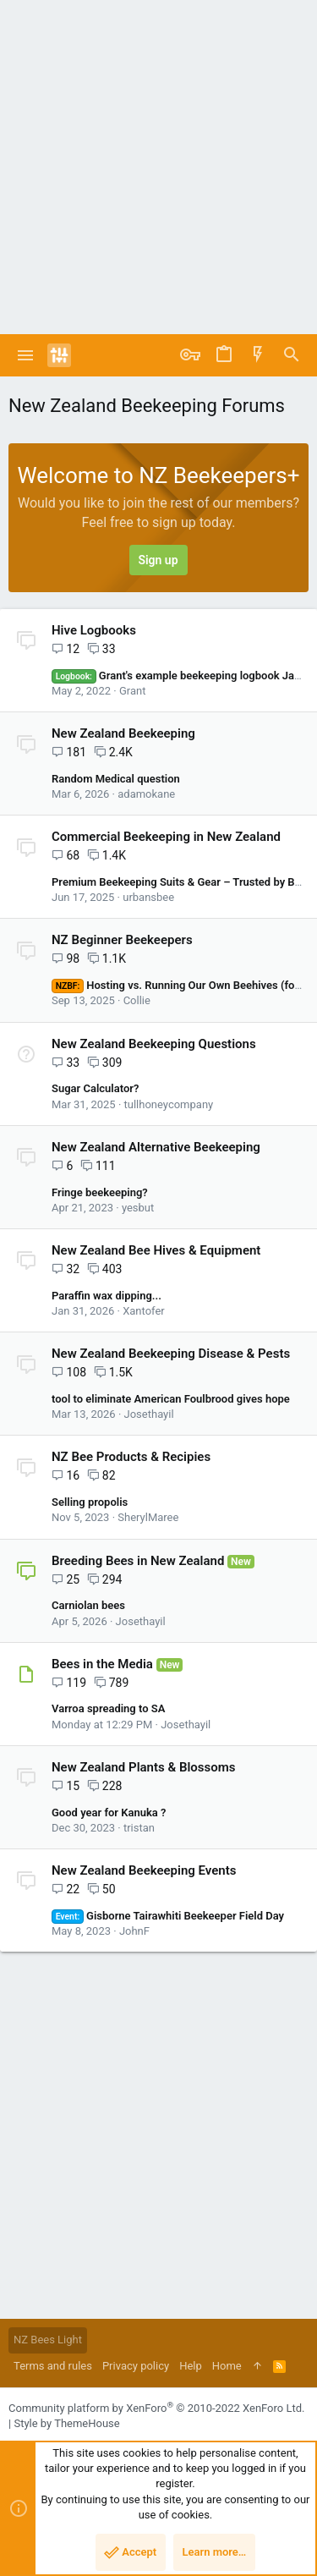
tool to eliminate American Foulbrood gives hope (171, 1398)
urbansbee (148, 897)
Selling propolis (90, 1502)
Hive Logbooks (94, 630)
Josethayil (149, 1414)
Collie (136, 1000)
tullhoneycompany (169, 1104)
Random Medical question (116, 778)
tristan (139, 1827)
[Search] (292, 355)
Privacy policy (135, 2365)
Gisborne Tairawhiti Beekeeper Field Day (168, 1915)
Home (227, 2365)
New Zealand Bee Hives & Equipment (156, 1250)
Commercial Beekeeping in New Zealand (166, 836)
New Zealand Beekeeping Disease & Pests (171, 1353)
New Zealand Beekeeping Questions (154, 1044)
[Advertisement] (158, 167)
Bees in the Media (102, 1664)
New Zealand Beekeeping (123, 733)
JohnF (134, 1931)
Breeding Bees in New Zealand (138, 1560)
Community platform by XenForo (156, 2408)
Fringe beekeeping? (100, 1192)
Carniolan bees (88, 1605)
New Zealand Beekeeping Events (144, 1870)
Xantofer (144, 1310)
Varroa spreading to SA (108, 1708)
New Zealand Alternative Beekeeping (156, 1147)
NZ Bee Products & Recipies (131, 1456)
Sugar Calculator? (95, 1088)
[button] (25, 355)
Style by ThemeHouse (66, 2423)
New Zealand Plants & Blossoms (144, 1767)
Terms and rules (53, 2365)
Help (190, 2365)
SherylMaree (148, 1517)
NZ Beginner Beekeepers (122, 939)
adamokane (146, 794)
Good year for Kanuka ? (109, 1812)
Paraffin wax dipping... (106, 1295)
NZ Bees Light (48, 2339)
